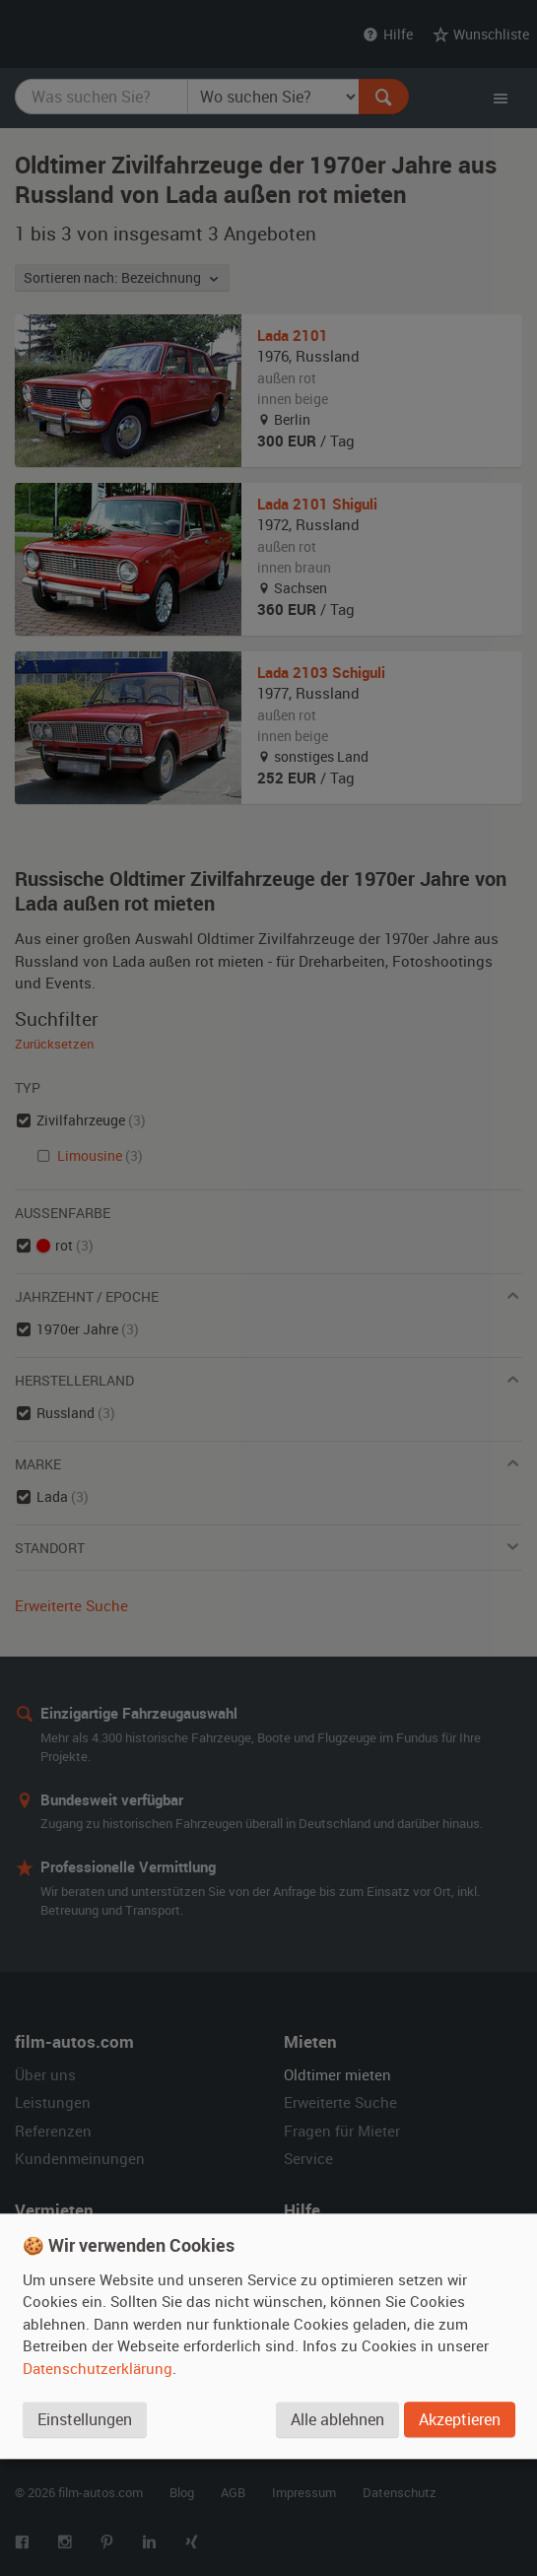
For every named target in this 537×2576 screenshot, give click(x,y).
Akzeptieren (460, 2419)
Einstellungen (84, 2419)
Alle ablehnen (337, 2419)
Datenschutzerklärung (97, 2368)
